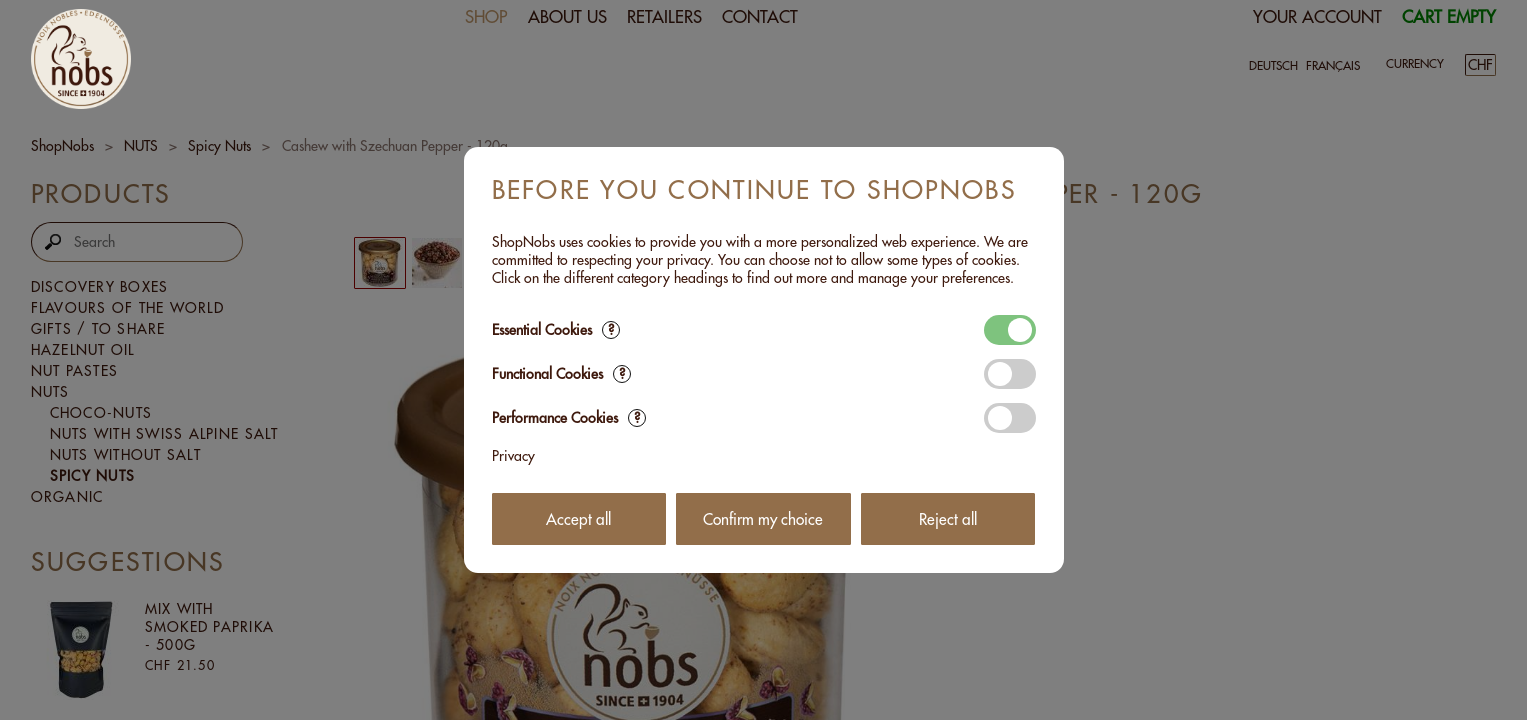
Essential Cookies (556, 330)
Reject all (948, 519)
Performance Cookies (569, 418)
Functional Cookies (561, 374)
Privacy (513, 456)
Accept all (578, 519)
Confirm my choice (763, 519)
